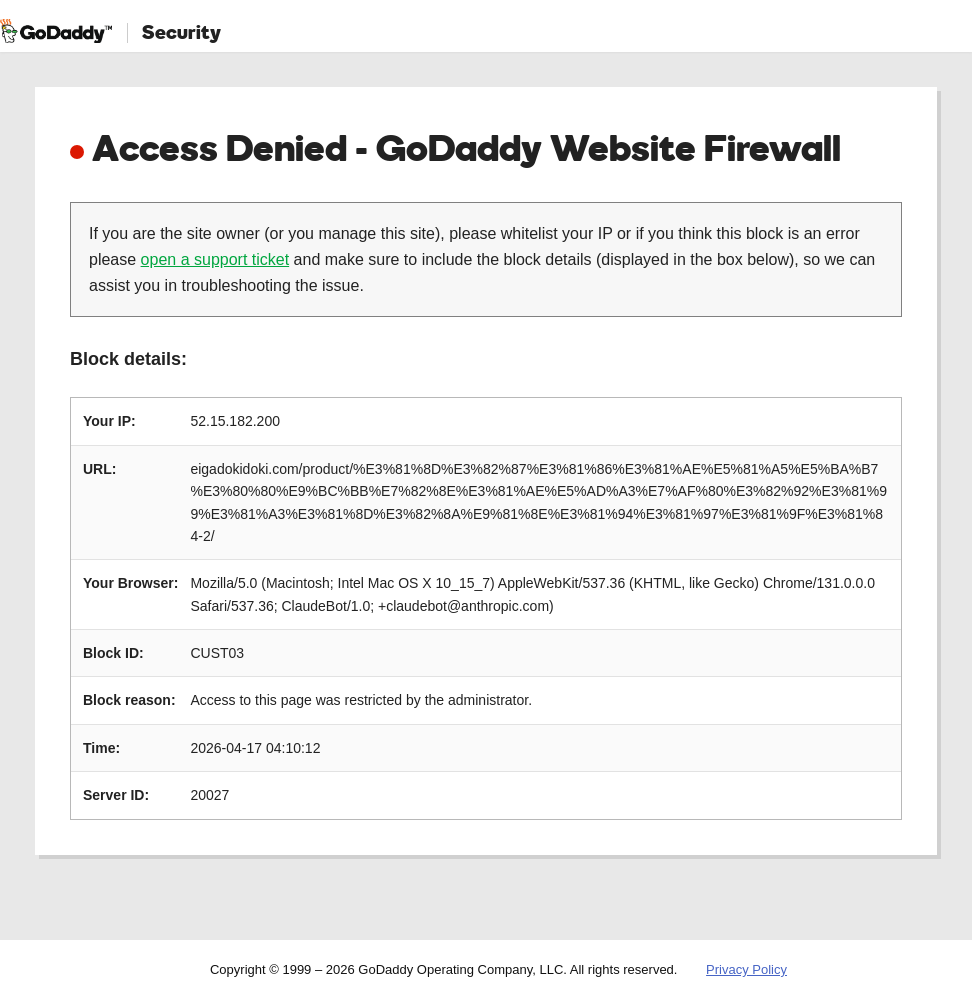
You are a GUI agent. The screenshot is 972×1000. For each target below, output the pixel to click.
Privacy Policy (746, 969)
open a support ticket (215, 259)
